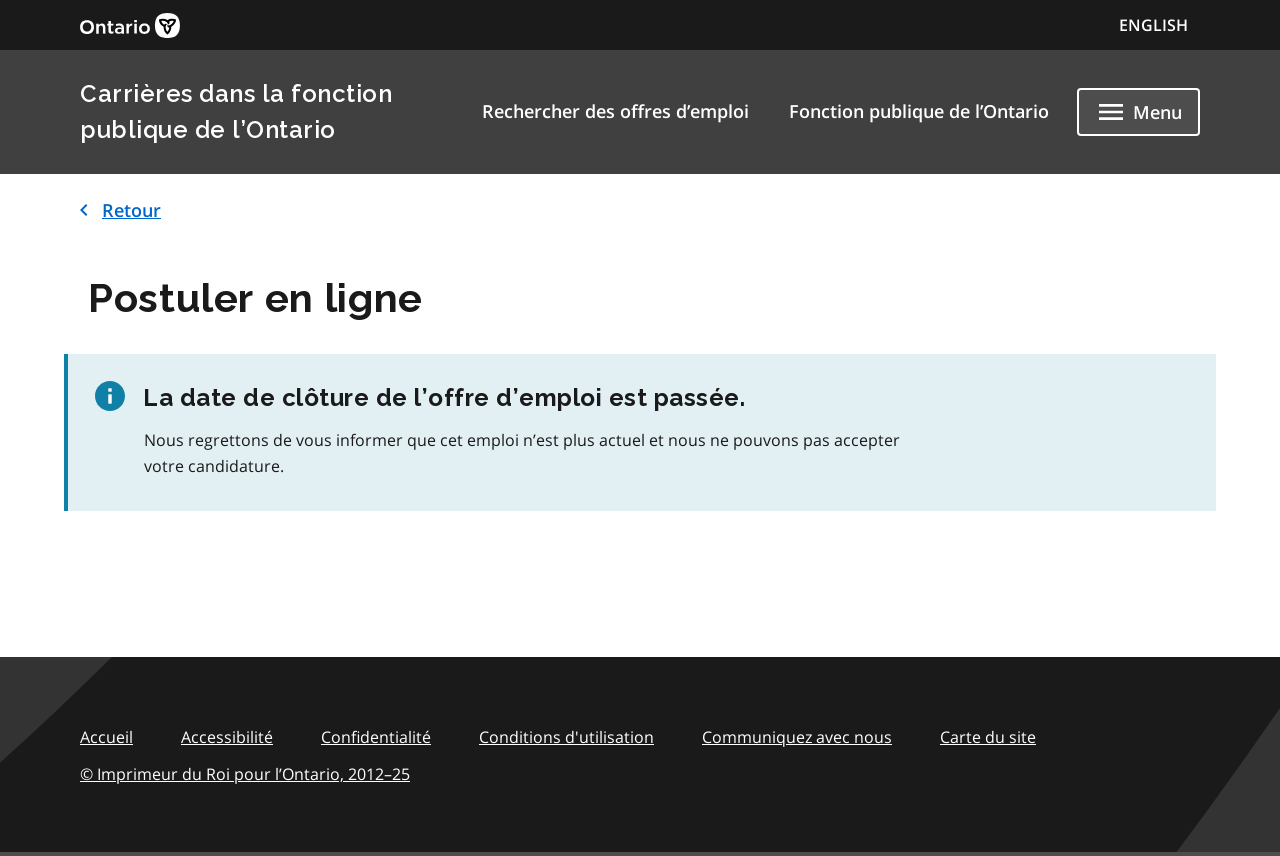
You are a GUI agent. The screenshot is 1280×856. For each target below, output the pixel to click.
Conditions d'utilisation (566, 737)
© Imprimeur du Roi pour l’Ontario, (245, 774)
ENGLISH (1153, 25)
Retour (116, 210)
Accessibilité (227, 737)
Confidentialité (376, 737)
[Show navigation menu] (1138, 112)
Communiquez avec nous (797, 737)
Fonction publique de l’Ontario (919, 111)
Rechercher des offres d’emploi (615, 111)
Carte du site (988, 737)
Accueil (106, 737)
